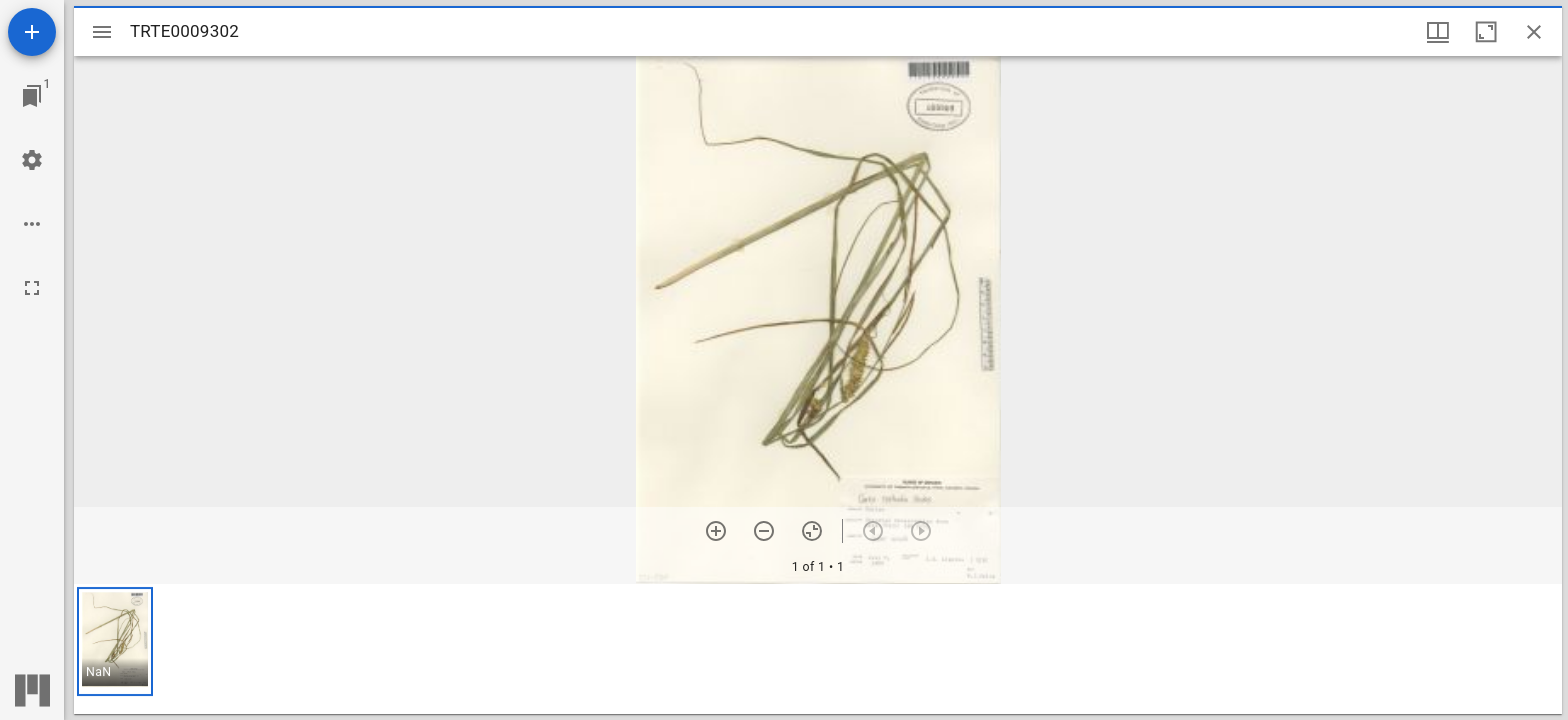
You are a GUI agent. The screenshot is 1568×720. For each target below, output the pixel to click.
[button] (115, 641)
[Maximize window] (1486, 32)
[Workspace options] (32, 224)
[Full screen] (32, 288)
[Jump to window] (32, 96)
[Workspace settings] (32, 160)
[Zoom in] (716, 531)
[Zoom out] (764, 531)
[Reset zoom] (812, 531)
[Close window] (1534, 32)
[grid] (818, 649)
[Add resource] (32, 32)
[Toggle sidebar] (102, 32)
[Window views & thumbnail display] (1438, 32)
